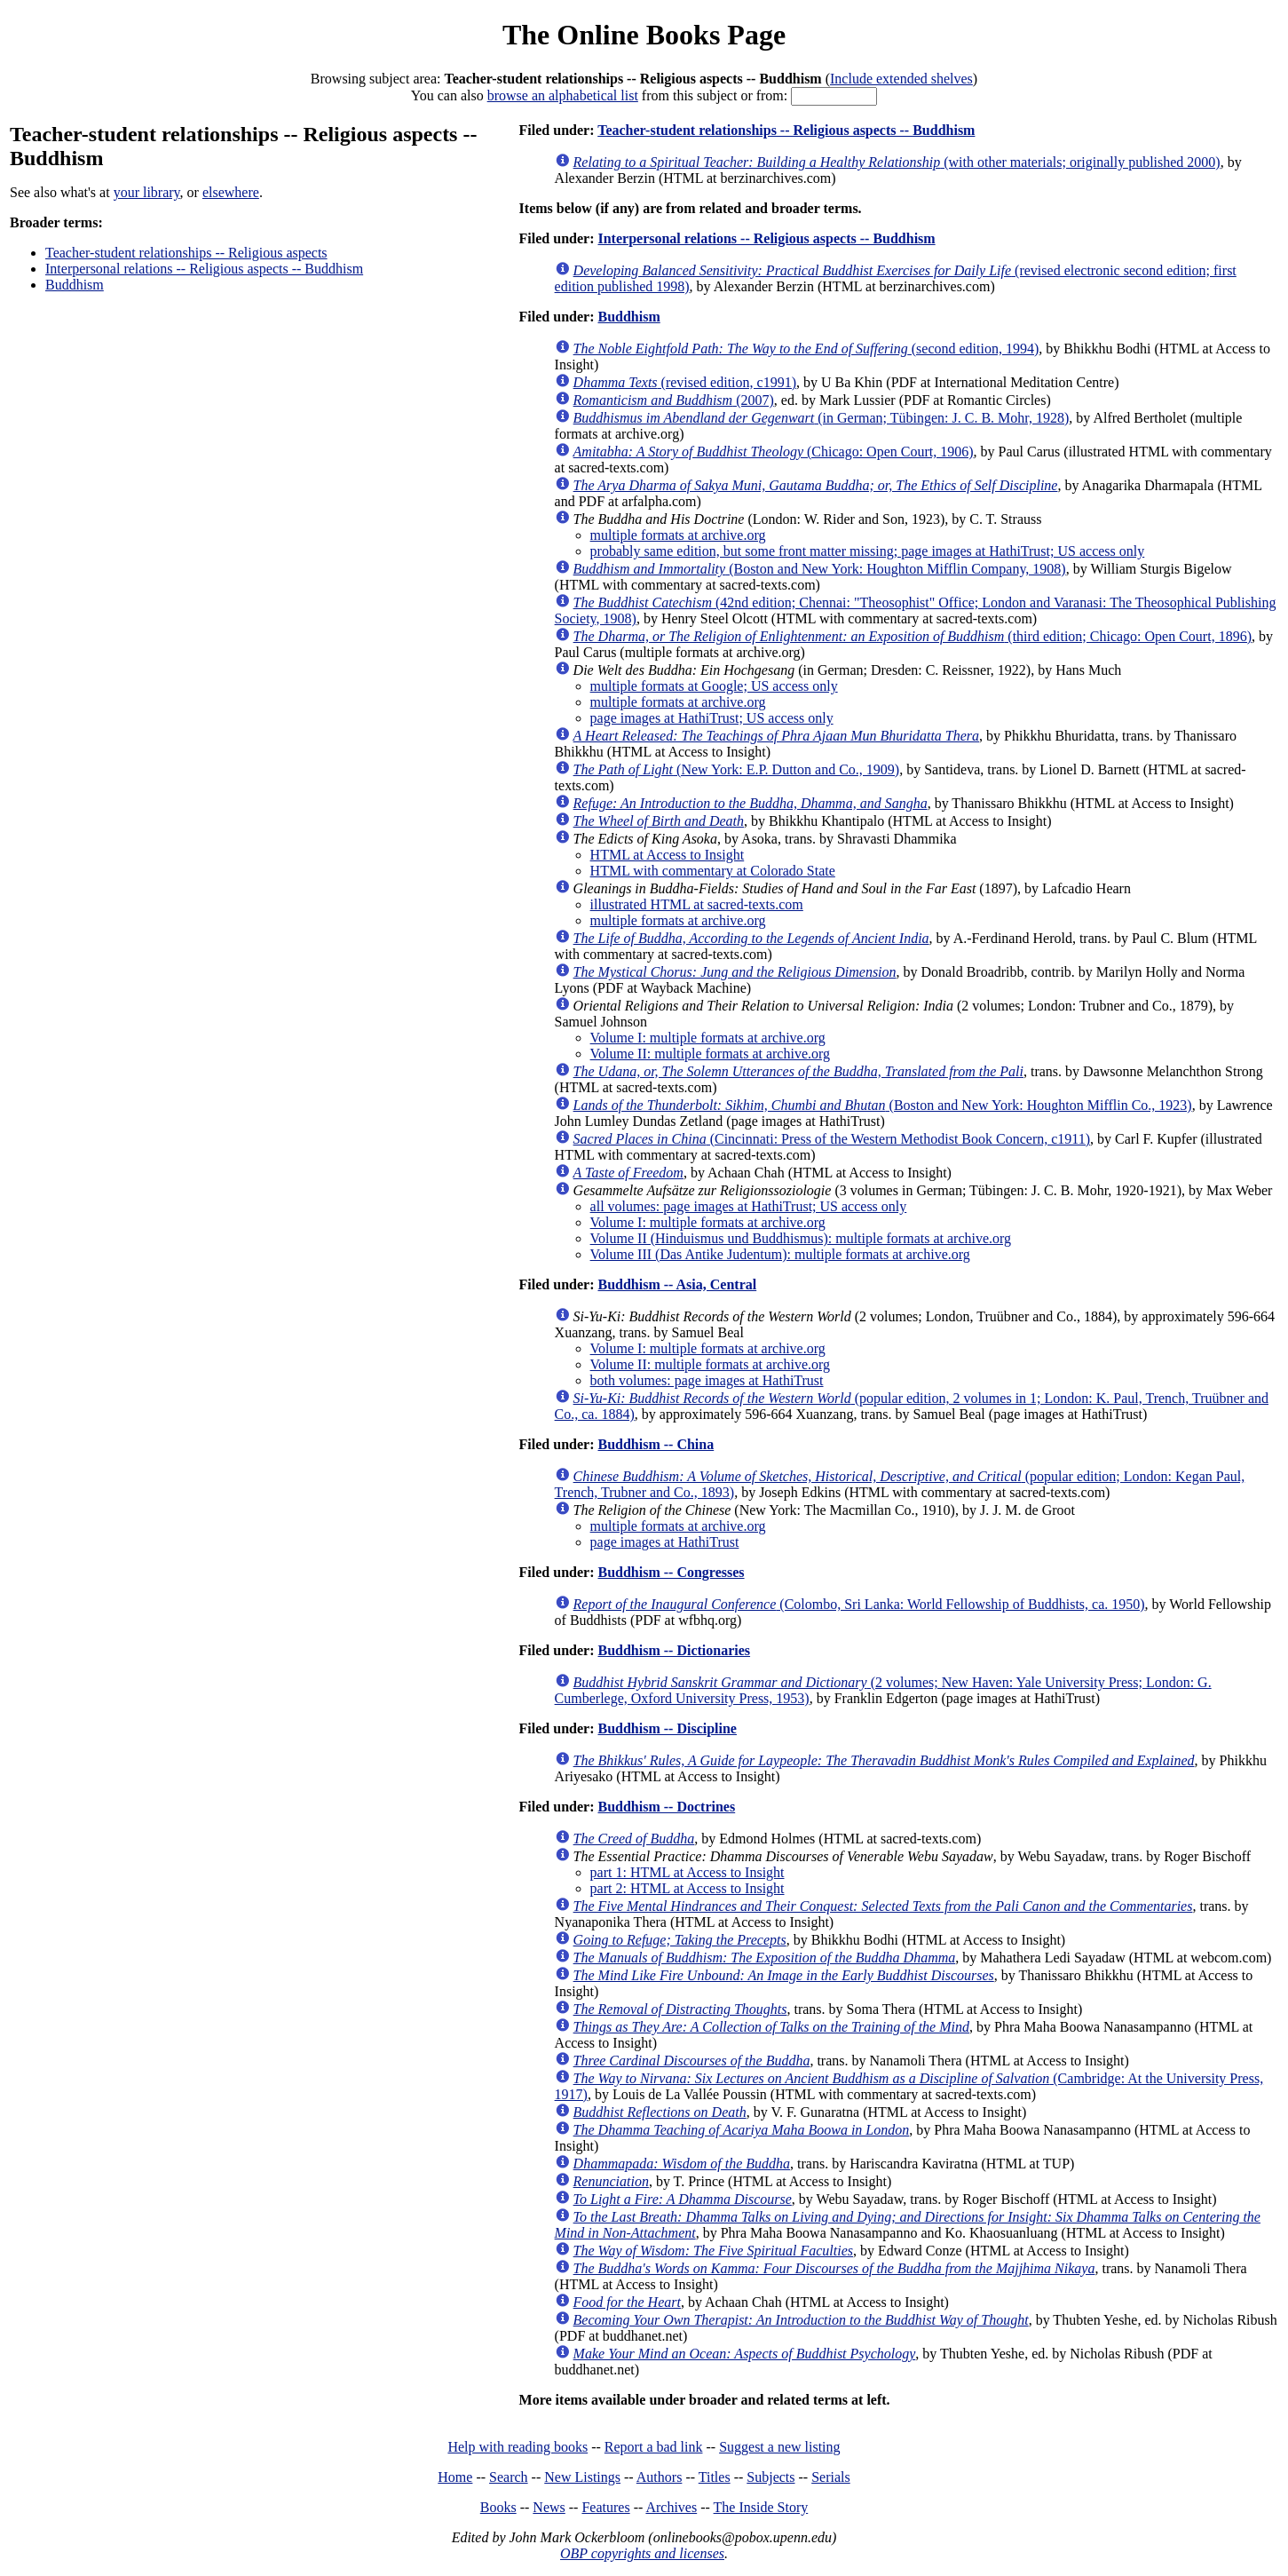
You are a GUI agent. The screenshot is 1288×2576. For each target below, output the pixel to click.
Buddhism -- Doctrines (666, 1806)
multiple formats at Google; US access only (714, 686)
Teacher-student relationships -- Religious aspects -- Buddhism (786, 130)
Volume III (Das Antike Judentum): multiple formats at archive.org (780, 1254)
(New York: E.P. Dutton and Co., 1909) (736, 769)
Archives (671, 2507)
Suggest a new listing (779, 2446)
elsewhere (230, 192)
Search (508, 2477)
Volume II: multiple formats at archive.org (710, 1053)
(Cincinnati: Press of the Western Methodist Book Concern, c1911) (831, 1138)
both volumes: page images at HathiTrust (707, 1380)
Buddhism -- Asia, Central (676, 1284)
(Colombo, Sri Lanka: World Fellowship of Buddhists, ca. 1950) (859, 1604)
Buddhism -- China (655, 1444)
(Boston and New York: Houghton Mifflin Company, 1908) (819, 568)
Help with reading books (517, 2446)
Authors (659, 2477)
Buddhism (74, 284)
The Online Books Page (644, 35)
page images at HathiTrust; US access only (712, 717)
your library (147, 192)
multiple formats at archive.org (678, 535)
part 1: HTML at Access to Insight (687, 1872)
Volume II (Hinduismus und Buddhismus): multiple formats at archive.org (800, 1238)
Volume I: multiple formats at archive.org (708, 1037)
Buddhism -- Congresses (670, 1572)
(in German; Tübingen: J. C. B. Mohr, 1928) (821, 417)
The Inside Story (761, 2507)
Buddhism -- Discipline (666, 1728)
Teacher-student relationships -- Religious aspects (186, 252)
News (549, 2507)
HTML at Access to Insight (667, 854)
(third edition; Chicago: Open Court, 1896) (912, 636)
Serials (830, 2477)
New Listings (582, 2477)
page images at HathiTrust (664, 1542)
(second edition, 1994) (806, 348)
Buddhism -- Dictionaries (673, 1650)
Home (455, 2477)
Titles (715, 2477)
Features (605, 2507)
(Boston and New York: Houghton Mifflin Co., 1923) (882, 1105)
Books (498, 2507)
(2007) (673, 400)
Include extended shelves (901, 78)
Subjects (770, 2477)
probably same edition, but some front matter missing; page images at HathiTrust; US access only (867, 551)
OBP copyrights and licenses (642, 2553)
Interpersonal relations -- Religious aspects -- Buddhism (204, 268)
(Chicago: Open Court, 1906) (773, 451)
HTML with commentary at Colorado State (712, 870)
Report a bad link (653, 2446)
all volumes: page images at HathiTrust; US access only (748, 1206)
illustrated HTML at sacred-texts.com (696, 904)
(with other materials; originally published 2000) (897, 162)
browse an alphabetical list (562, 95)
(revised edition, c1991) (684, 382)
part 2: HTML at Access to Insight (687, 1888)
